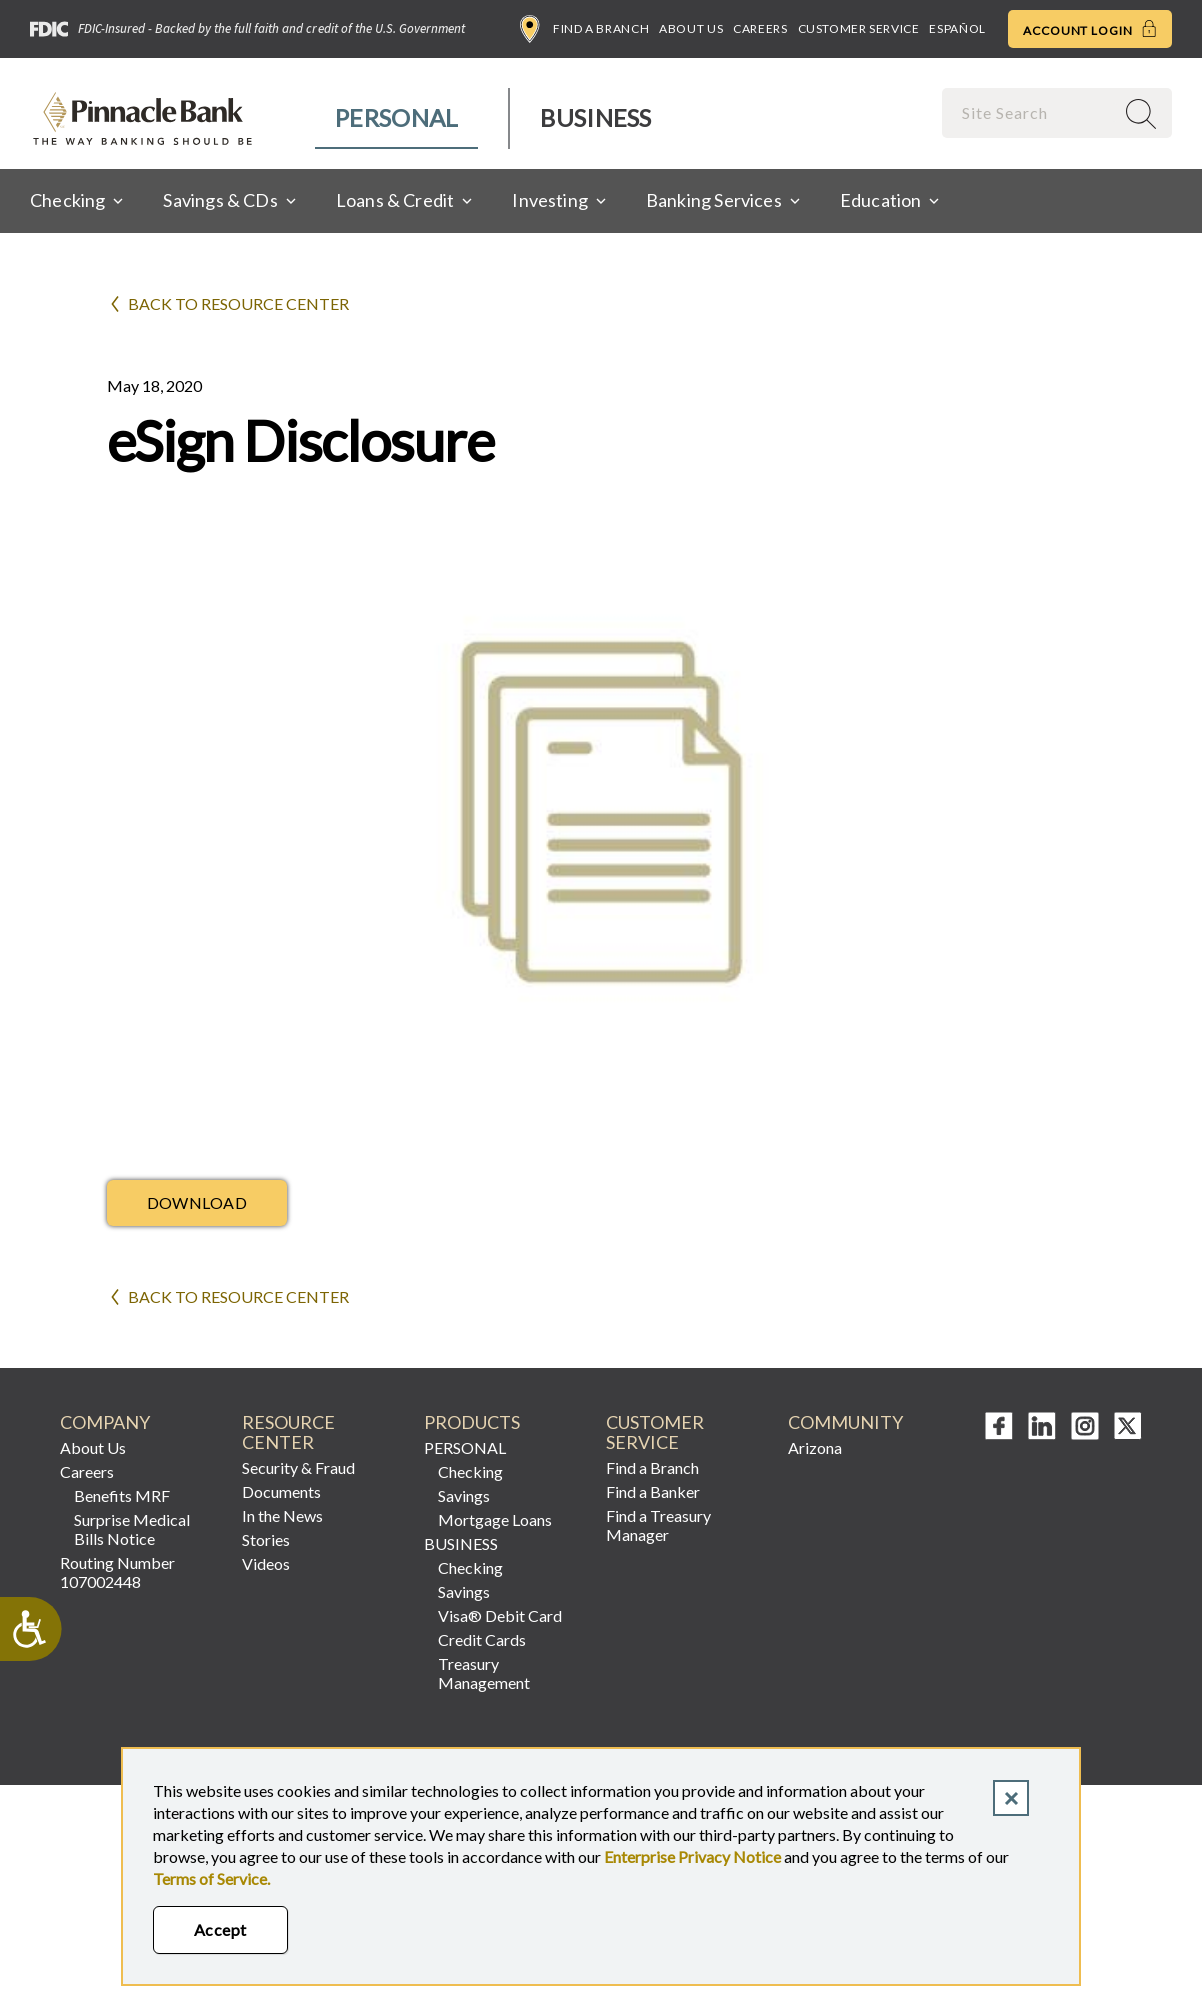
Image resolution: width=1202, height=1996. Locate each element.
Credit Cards (482, 1639)
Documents (281, 1491)
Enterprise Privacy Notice (692, 1856)
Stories (266, 1539)
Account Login (1090, 29)
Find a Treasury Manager (658, 1525)
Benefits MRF (122, 1495)
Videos (266, 1563)
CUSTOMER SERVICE (655, 1432)
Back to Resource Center (238, 303)
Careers (760, 28)
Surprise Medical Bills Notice (132, 1529)
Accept (220, 1929)
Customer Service (859, 28)
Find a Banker (653, 1491)
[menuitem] (397, 118)
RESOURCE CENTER (288, 1432)
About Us (691, 28)
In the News (282, 1515)
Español (957, 28)
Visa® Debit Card (500, 1615)
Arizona (815, 1447)
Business (595, 117)
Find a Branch (584, 29)
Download (197, 1202)
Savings (464, 1495)
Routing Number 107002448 (117, 1572)
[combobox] (1030, 112)
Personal (396, 117)
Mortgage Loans (495, 1519)
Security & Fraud (298, 1467)
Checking (470, 1471)
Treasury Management (484, 1673)
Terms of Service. (211, 1878)
